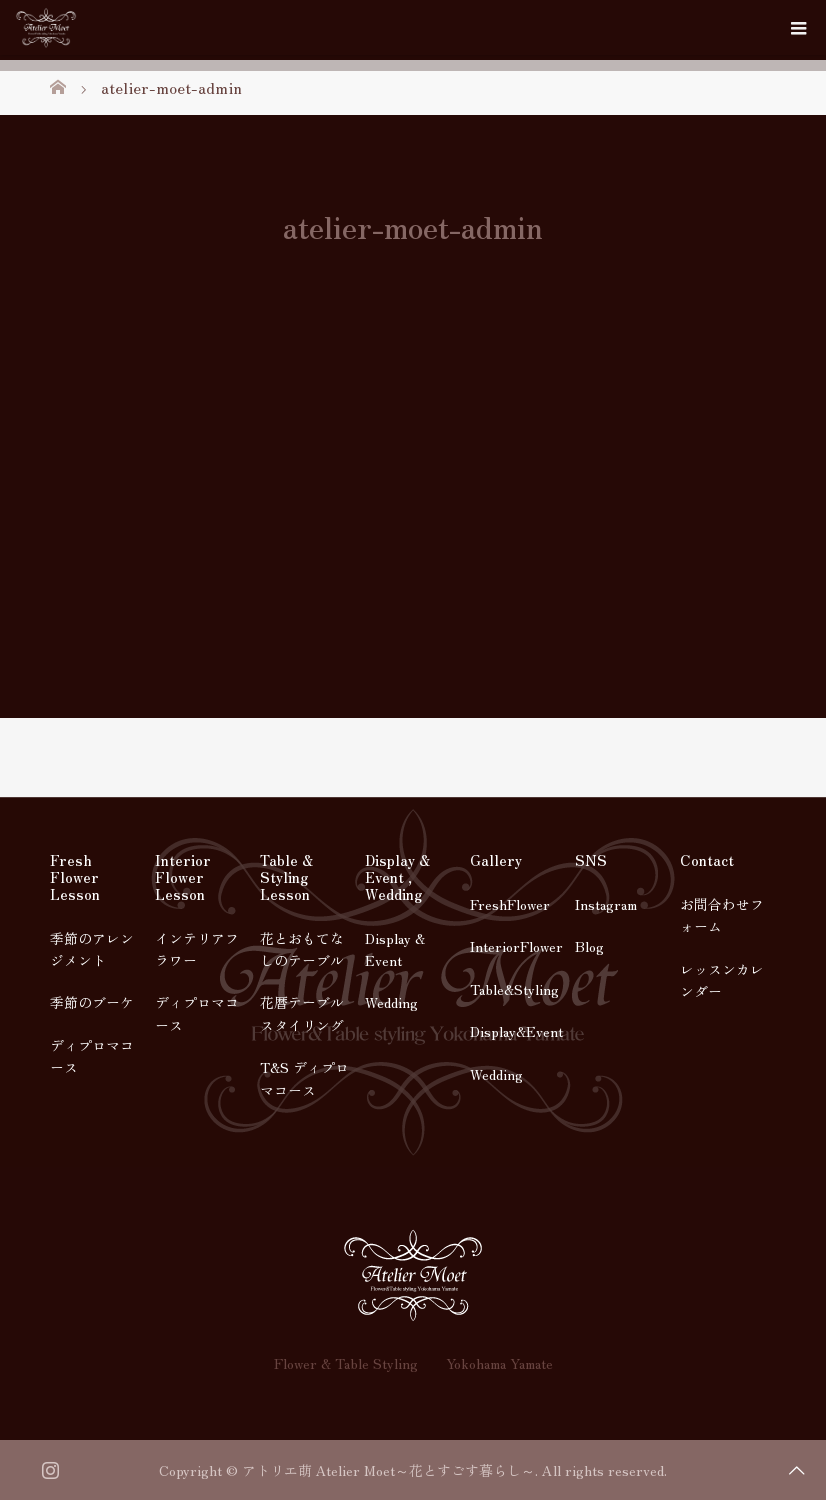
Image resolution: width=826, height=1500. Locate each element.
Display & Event (395, 949)
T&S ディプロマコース (304, 1078)
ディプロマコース (92, 1056)
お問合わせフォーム (722, 915)
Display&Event (516, 1031)
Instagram (606, 904)
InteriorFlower (516, 946)
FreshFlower (510, 904)
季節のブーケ (92, 1002)
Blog (589, 946)
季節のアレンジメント (92, 949)
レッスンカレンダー (722, 980)
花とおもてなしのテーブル (302, 949)
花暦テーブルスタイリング (302, 1013)
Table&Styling (514, 989)
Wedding (391, 1002)
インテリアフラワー (197, 949)
